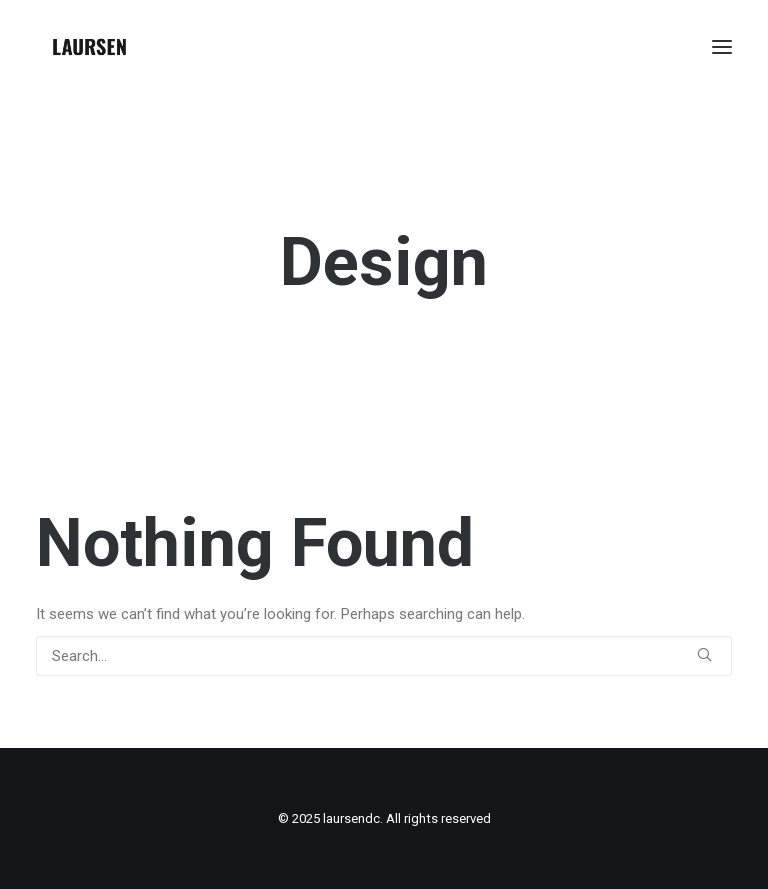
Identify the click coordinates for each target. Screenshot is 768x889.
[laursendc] (89, 47)
